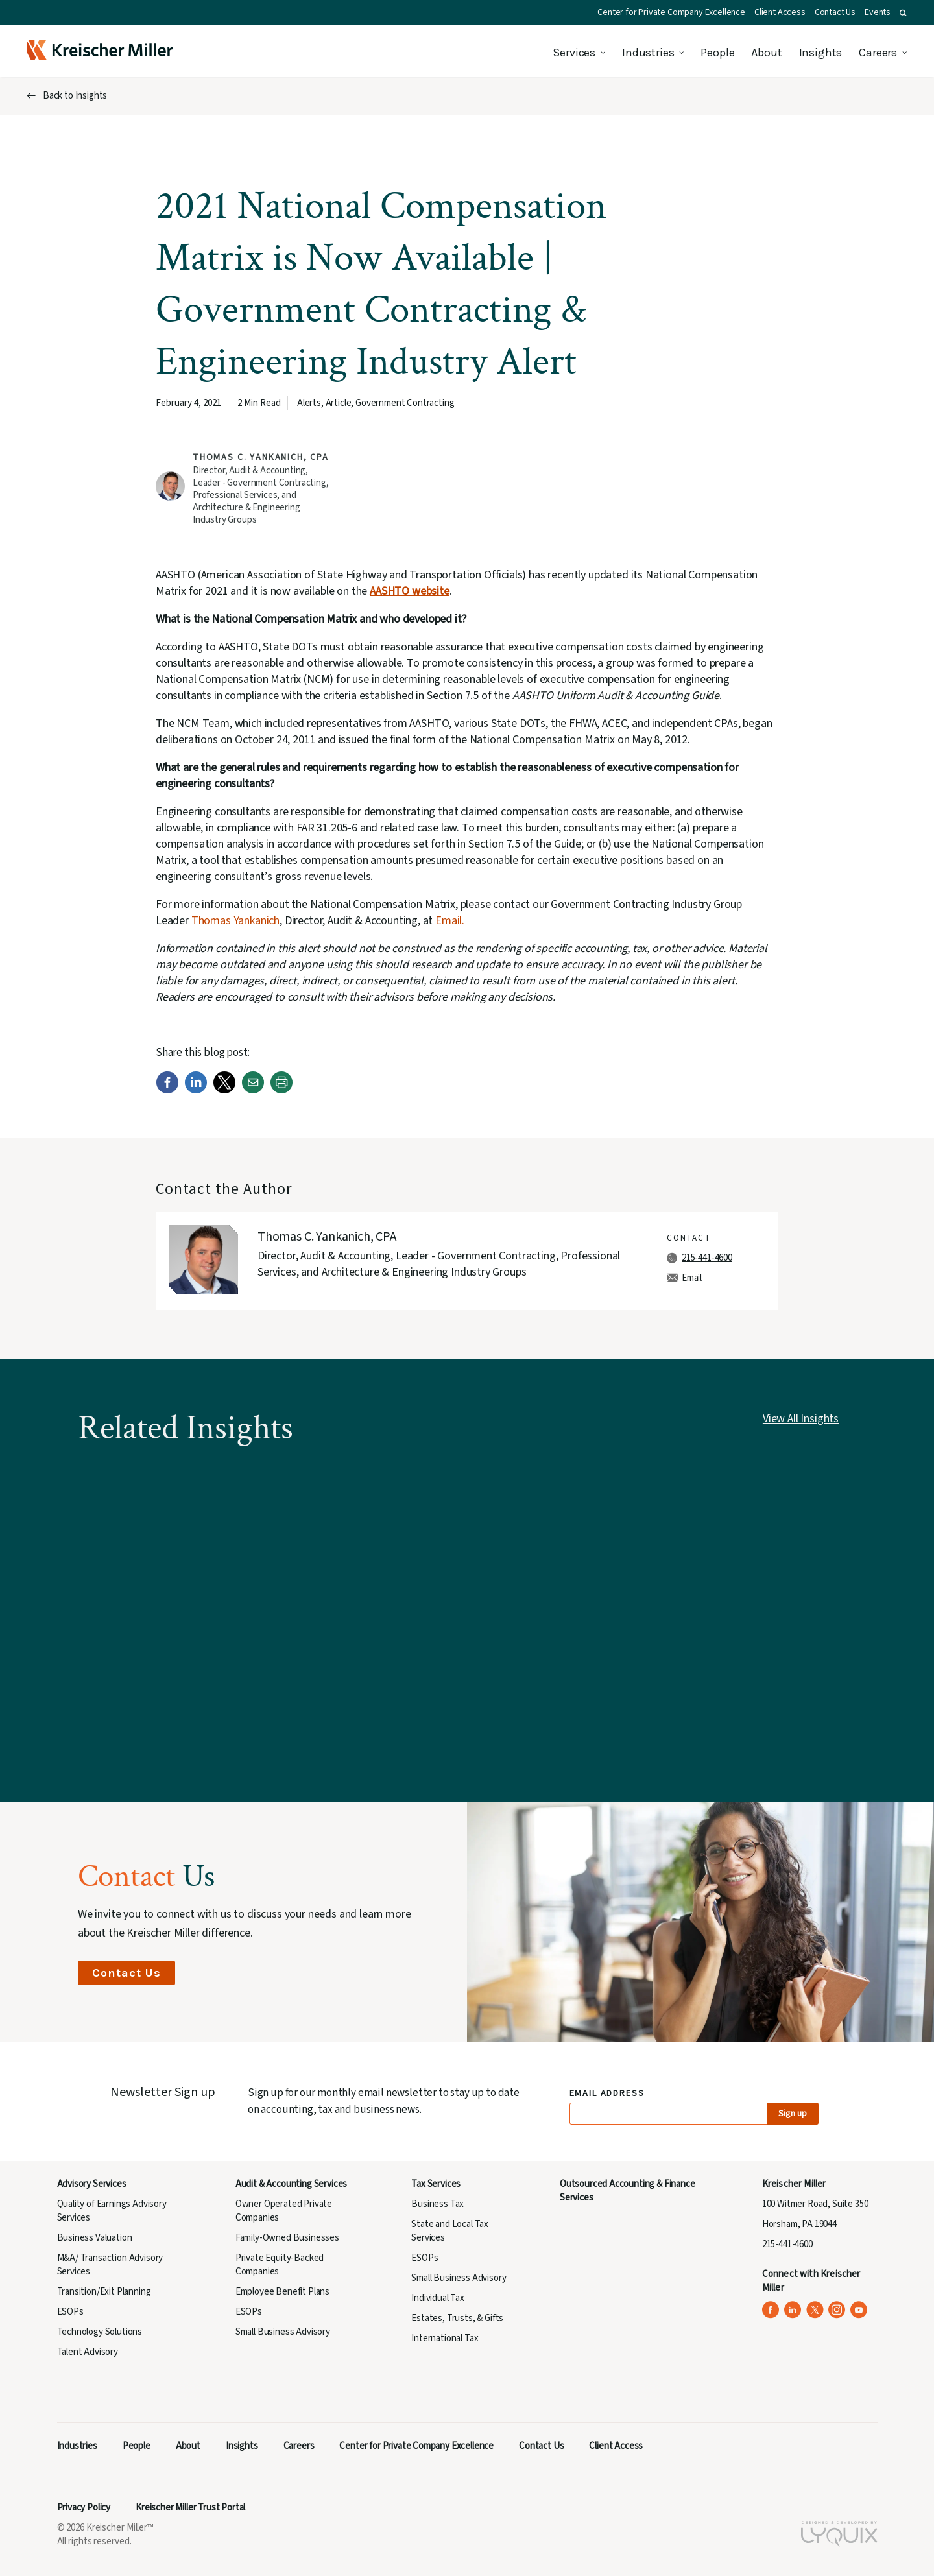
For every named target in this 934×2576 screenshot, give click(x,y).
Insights (821, 52)
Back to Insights (75, 95)
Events (878, 12)
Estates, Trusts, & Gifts (457, 2318)
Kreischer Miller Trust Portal (190, 2507)
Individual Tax (437, 2298)
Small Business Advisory (282, 2332)
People (717, 52)
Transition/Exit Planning (104, 2291)
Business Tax (437, 2204)
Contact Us (835, 12)
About (766, 52)
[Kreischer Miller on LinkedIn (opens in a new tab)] (793, 2310)
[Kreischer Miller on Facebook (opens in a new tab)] (771, 2310)
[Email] (253, 1090)
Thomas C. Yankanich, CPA (261, 457)
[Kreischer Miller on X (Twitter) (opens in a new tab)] (815, 2310)
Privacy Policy (84, 2507)
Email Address (607, 2094)
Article (339, 403)
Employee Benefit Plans (282, 2291)
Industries (648, 52)
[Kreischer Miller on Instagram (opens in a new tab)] (837, 2310)
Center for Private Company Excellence (671, 12)
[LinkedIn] (196, 1090)
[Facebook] (167, 1090)
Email (692, 1278)
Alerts (309, 403)
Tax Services (436, 2184)
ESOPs (70, 2312)
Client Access (780, 12)
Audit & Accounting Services (291, 2184)
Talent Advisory (87, 2352)
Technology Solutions (100, 2332)
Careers (878, 52)
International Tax (444, 2338)
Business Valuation (94, 2238)
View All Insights (801, 1419)
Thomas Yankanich (235, 920)
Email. (449, 920)
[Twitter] (224, 1090)
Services (574, 52)
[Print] (281, 1090)
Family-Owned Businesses (287, 2238)
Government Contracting (404, 403)
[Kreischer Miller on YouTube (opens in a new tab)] (859, 2310)
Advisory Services (91, 2184)
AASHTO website (409, 591)
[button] (903, 13)
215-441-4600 (707, 1258)
